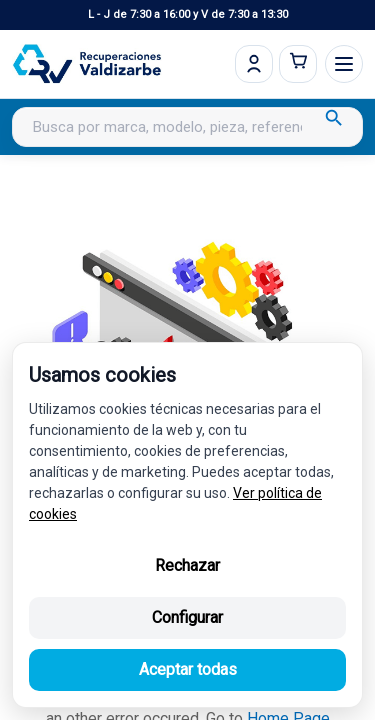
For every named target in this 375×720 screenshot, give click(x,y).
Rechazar (187, 565)
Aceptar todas (188, 669)
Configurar (187, 617)
